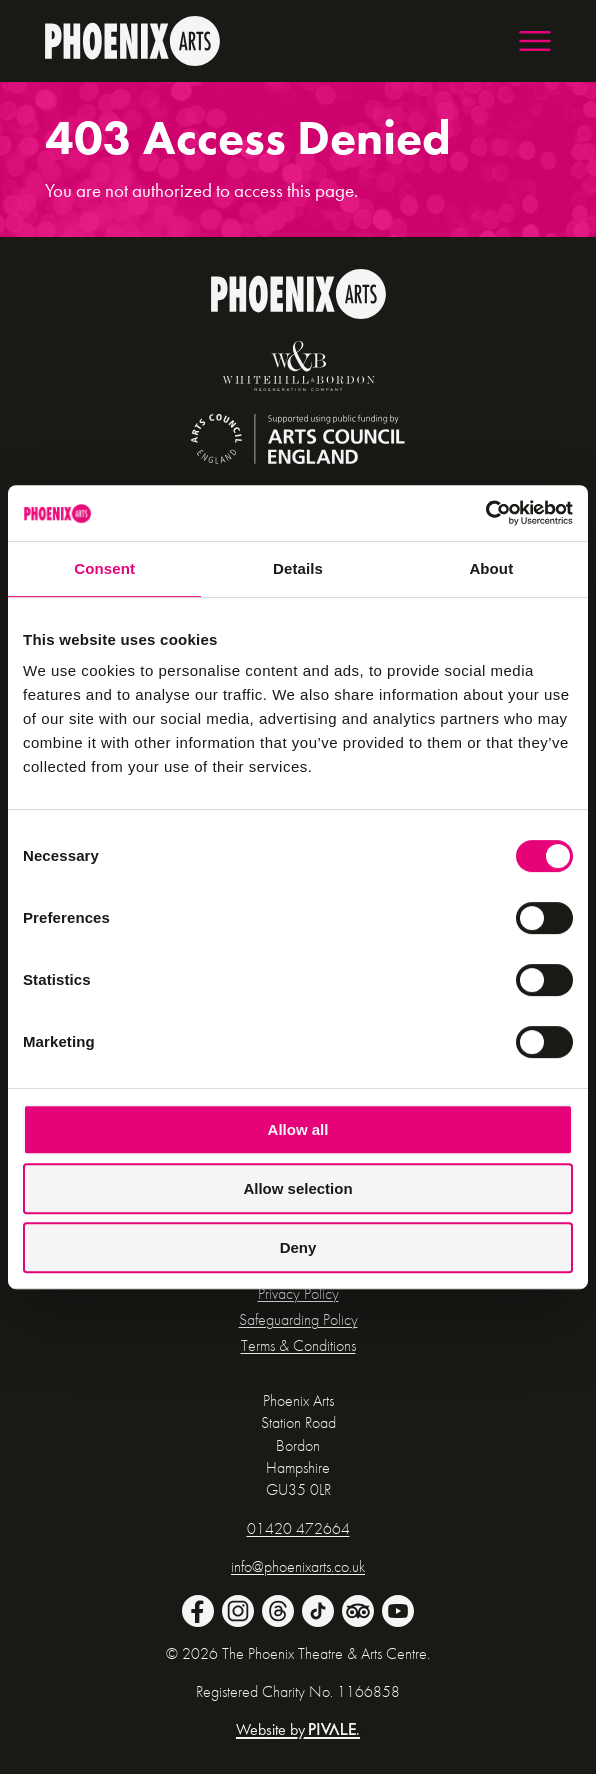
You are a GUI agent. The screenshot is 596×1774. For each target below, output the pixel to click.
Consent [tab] (104, 568)
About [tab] (491, 568)
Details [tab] (298, 568)
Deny (298, 1247)
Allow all (298, 1129)
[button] (535, 41)
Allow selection (297, 1188)
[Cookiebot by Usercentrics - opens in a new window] (485, 513)
